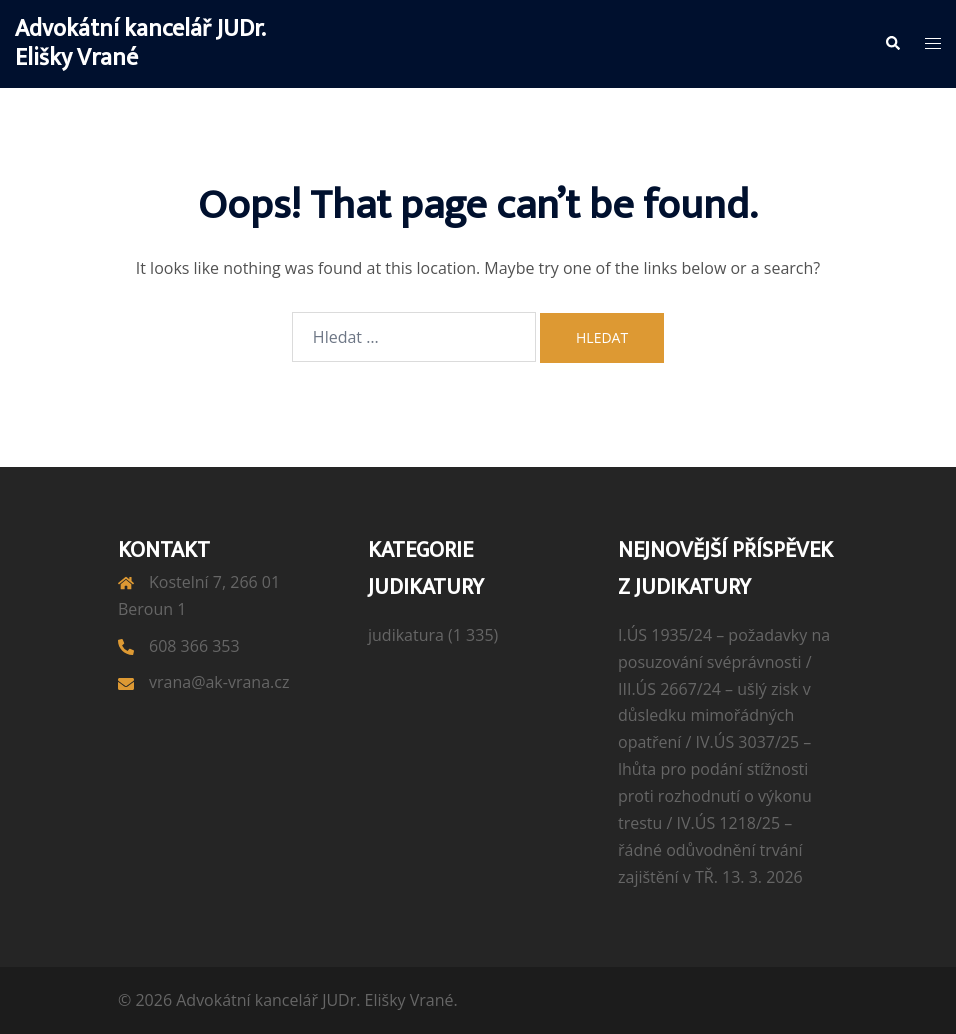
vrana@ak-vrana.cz (219, 682)
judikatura (406, 635)
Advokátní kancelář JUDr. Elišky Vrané (140, 43)
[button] (892, 44)
